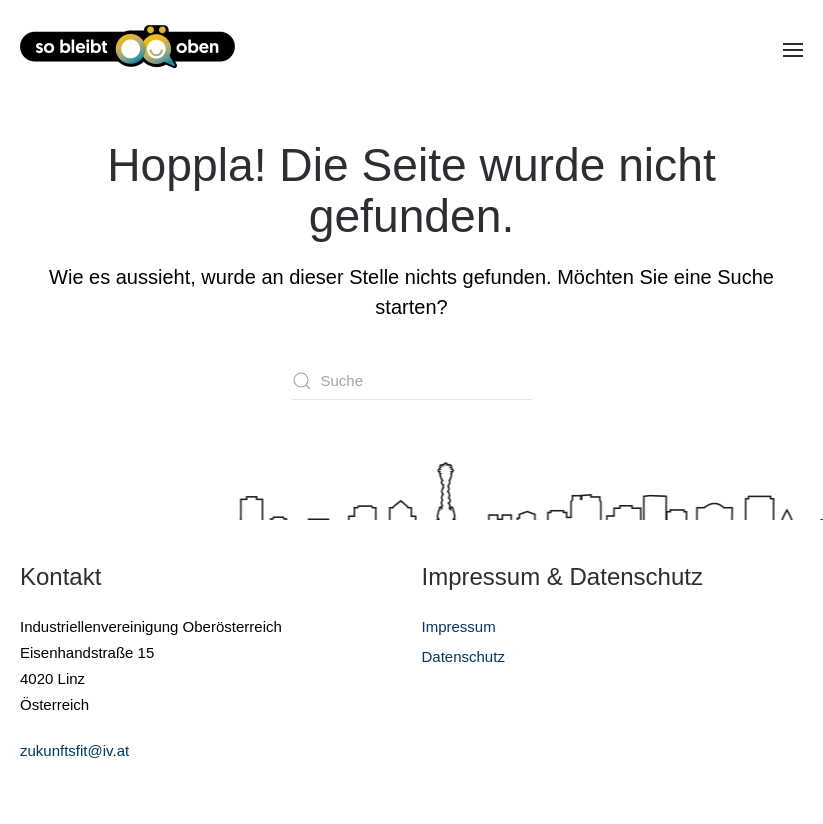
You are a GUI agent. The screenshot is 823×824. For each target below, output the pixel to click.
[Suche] (412, 381)
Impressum (459, 626)
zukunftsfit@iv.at (74, 750)
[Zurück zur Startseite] (127, 50)
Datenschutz (463, 656)
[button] (793, 50)
